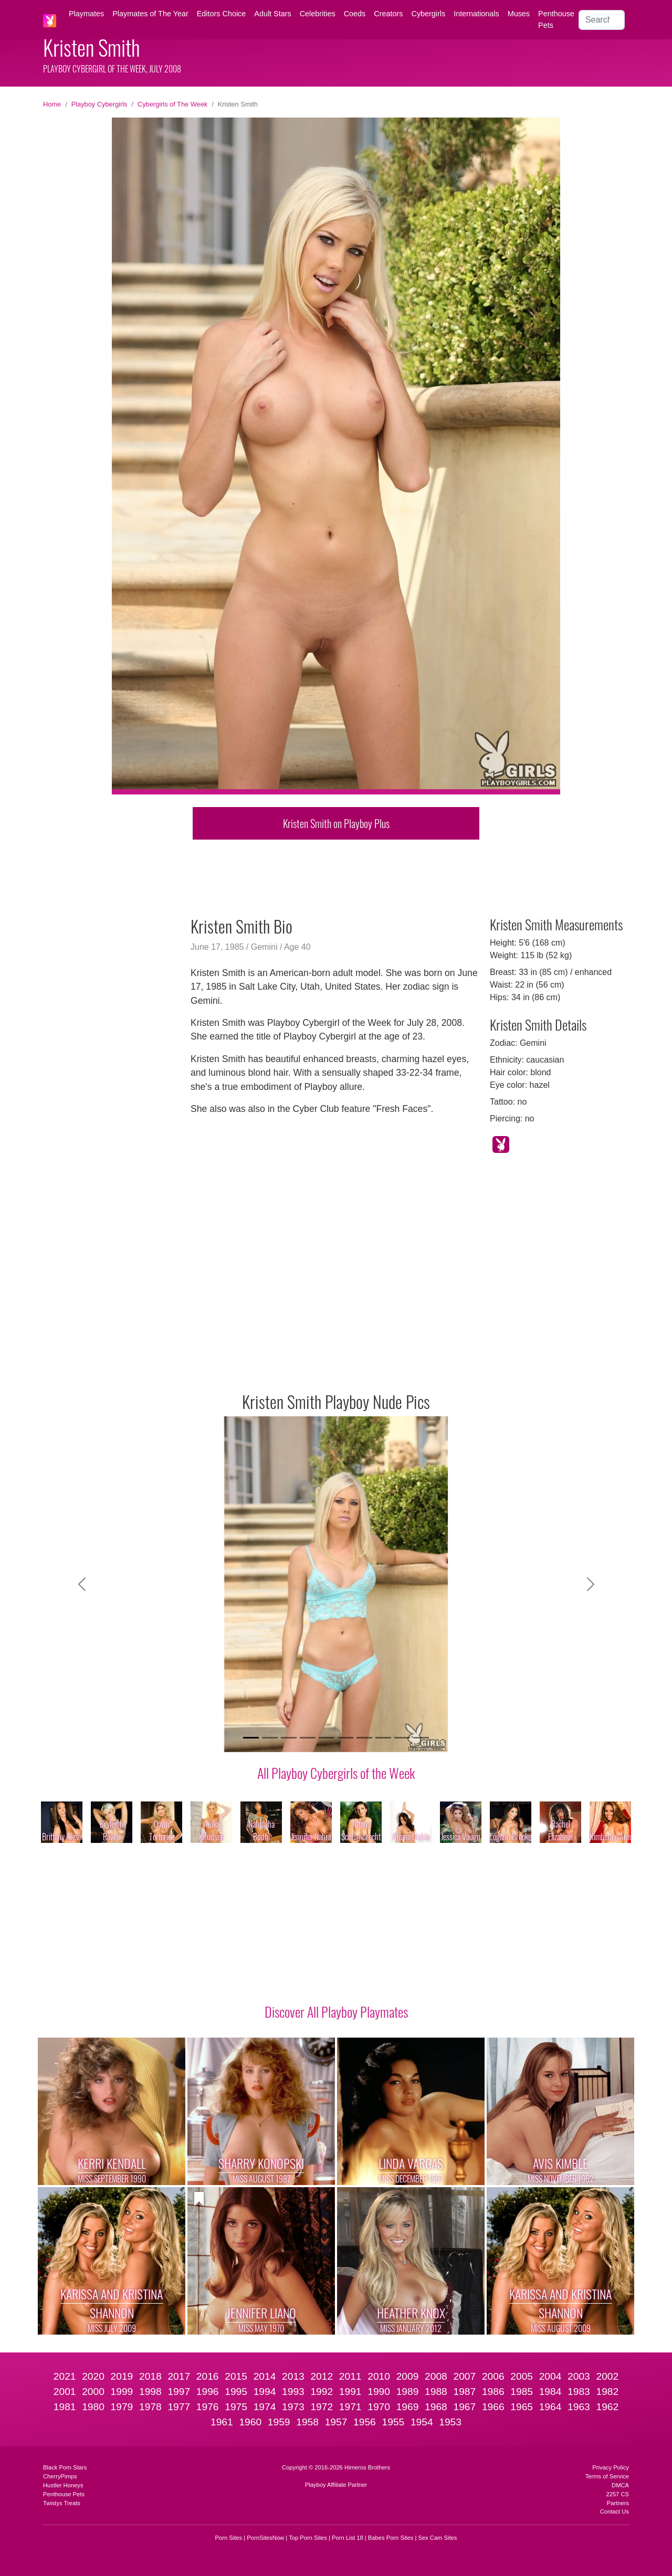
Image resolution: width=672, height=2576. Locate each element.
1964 (550, 2406)
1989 (407, 2391)
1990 (379, 2391)
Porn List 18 (347, 2538)
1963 (579, 2406)
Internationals (476, 13)
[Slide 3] (289, 1738)
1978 (150, 2406)
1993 (293, 2391)
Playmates (86, 13)
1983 (579, 2391)
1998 (150, 2391)
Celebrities (317, 13)
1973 (293, 2406)
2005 (521, 2376)
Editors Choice (221, 13)
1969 (407, 2406)
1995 (236, 2391)
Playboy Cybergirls (99, 104)
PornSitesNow (265, 2538)
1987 (464, 2391)
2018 (150, 2376)
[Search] (602, 20)
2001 (65, 2391)
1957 (336, 2421)
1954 (422, 2421)
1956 (364, 2421)
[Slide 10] (421, 1738)
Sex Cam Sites (437, 2538)
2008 (436, 2376)
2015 (236, 2376)
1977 (178, 2406)
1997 (178, 2391)
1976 (207, 2406)
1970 (379, 2406)
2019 (122, 2376)
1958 (307, 2421)
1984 (550, 2391)
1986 (493, 2391)
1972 (321, 2406)
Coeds (355, 13)
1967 (464, 2406)
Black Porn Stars (65, 2467)
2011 (350, 2376)
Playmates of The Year (150, 13)
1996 (207, 2391)
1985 (521, 2391)
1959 (279, 2421)
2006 (493, 2376)
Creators (388, 13)
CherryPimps (60, 2476)
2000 (93, 2391)
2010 (379, 2376)
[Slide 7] (364, 1738)
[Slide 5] (326, 1738)
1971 (350, 2406)
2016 (207, 2376)
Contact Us (614, 2511)
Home (52, 104)
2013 (293, 2376)
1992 (321, 2391)
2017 (178, 2376)
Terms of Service (607, 2476)
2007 (464, 2376)
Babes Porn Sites (390, 2538)
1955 (393, 2421)
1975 (236, 2406)
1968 (436, 2406)
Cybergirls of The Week (172, 104)
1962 (607, 2406)
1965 (521, 2406)
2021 (65, 2376)
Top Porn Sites (308, 2538)
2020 (93, 2376)
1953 (450, 2421)
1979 (122, 2406)
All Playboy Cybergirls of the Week (336, 1773)
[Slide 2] (270, 1738)
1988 (436, 2391)
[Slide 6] (345, 1738)
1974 (265, 2406)
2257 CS (617, 2494)
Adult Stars (272, 13)
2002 (607, 2376)
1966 (493, 2406)
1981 (65, 2406)
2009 (407, 2376)
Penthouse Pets (556, 19)
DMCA (620, 2485)
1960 (250, 2421)
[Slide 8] (383, 1738)
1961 (222, 2421)
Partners (618, 2503)
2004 (550, 2376)
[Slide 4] (308, 1738)
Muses (519, 13)
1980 (93, 2406)
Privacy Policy (610, 2467)
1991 (350, 2391)
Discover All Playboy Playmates (336, 2011)
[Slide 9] (402, 1738)
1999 (122, 2391)
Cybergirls (428, 13)
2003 (579, 2376)
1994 (265, 2391)
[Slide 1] (251, 1738)
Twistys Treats (61, 2503)
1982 (607, 2391)
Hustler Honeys (63, 2485)
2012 (321, 2376)
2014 (265, 2376)
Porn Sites (229, 2538)
